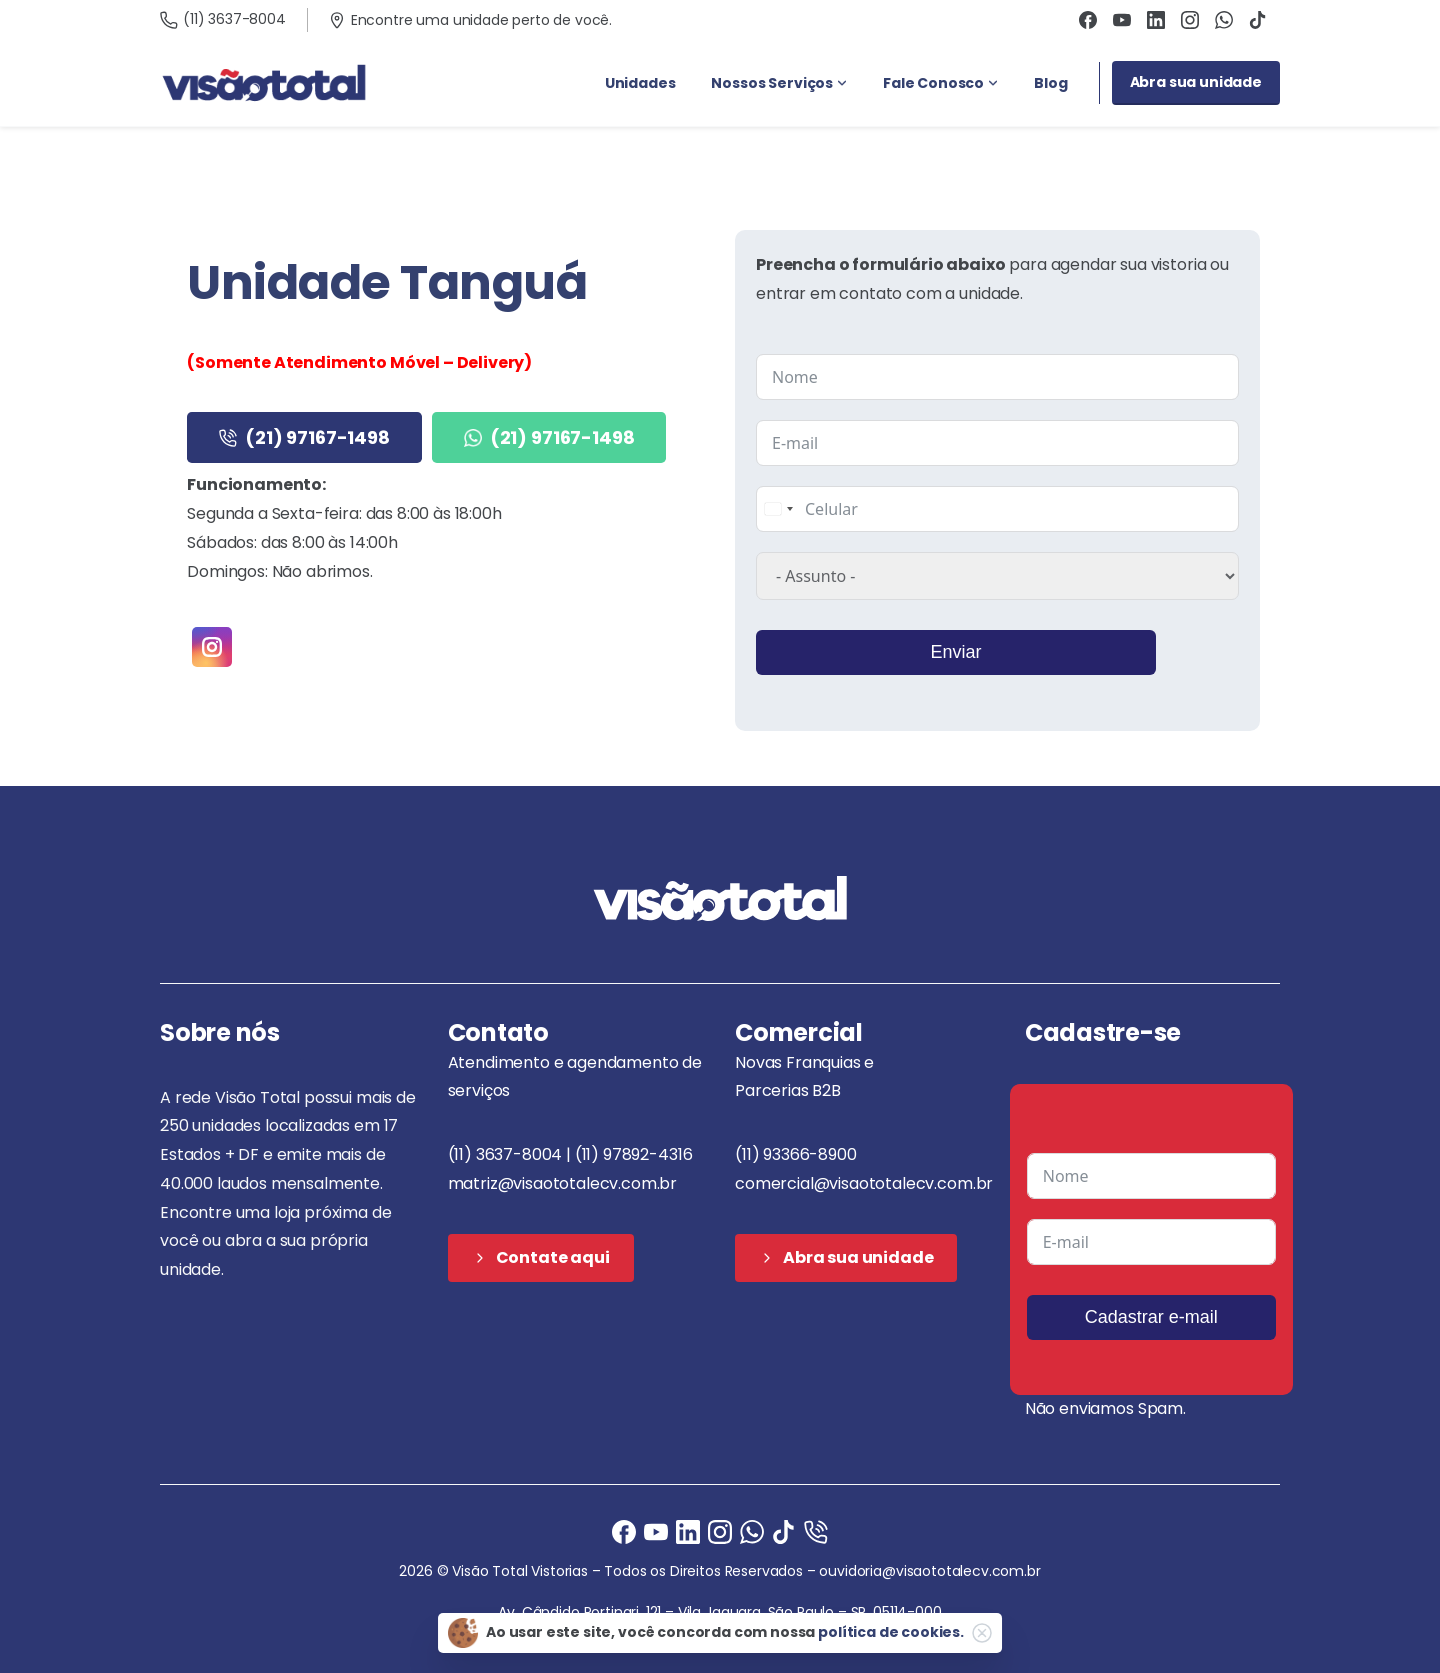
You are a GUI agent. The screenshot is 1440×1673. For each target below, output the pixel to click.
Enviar (955, 652)
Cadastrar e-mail (1151, 1317)
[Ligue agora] (656, 1531)
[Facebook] (624, 1531)
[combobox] (778, 509)
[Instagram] (720, 1531)
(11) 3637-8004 (223, 19)
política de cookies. (891, 1632)
